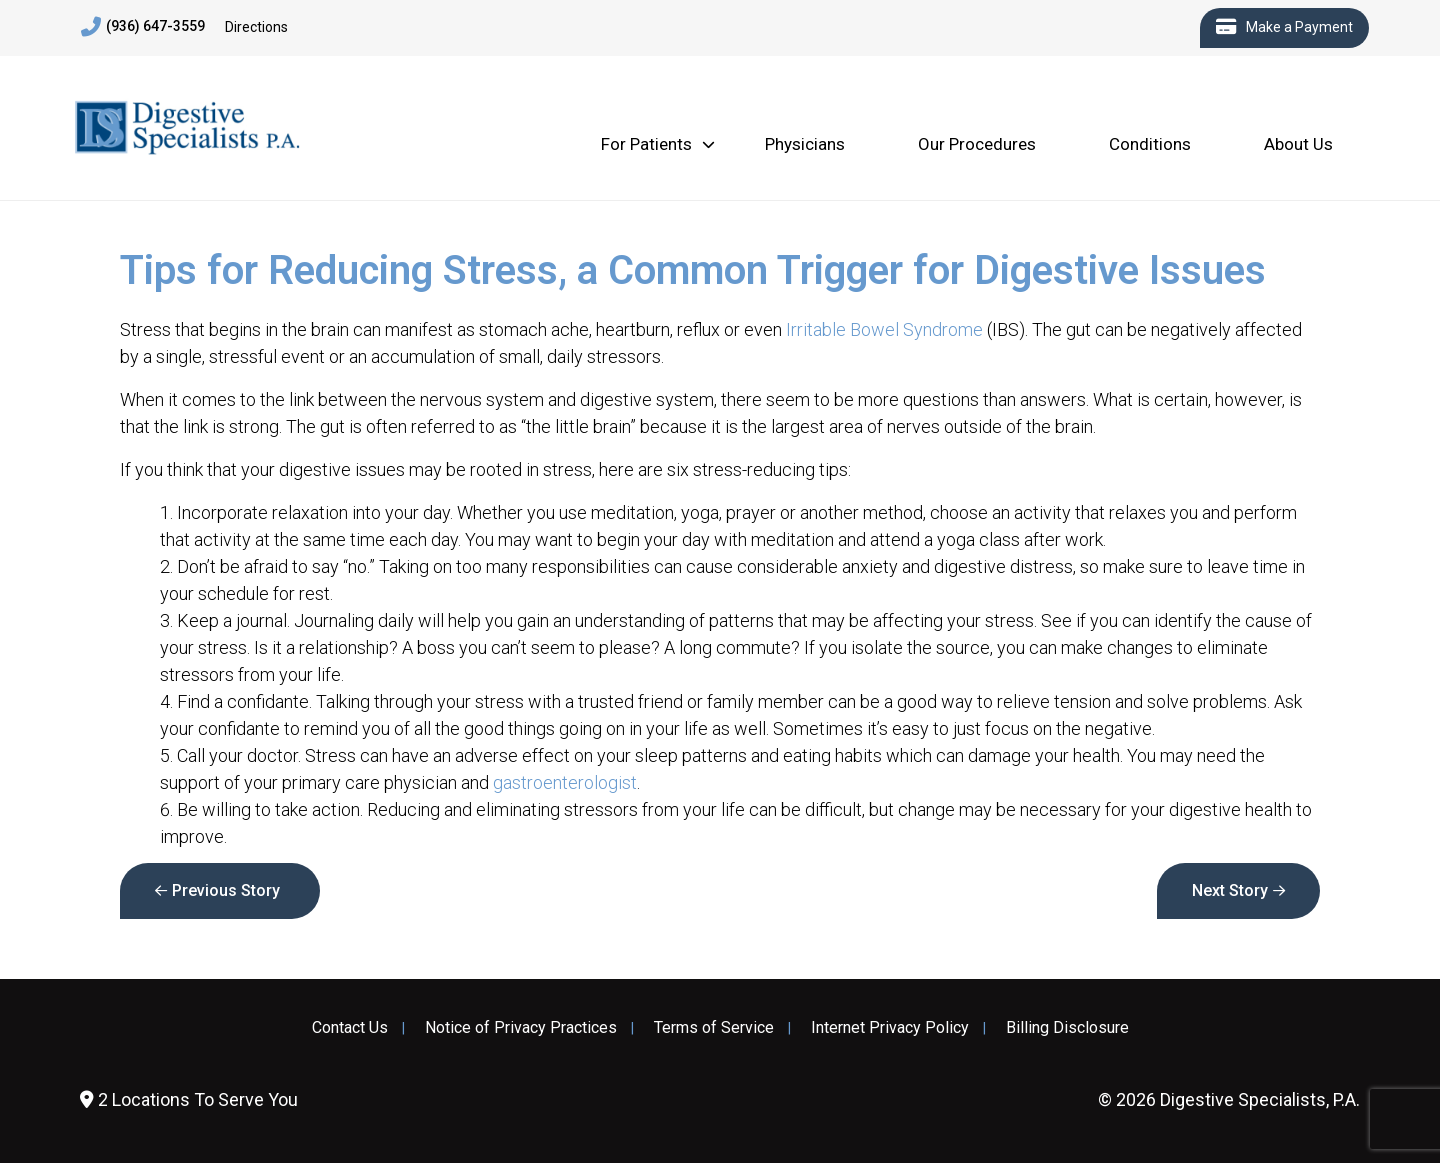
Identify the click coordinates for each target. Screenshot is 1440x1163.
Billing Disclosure (1067, 1028)
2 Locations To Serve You (189, 1099)
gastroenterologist (565, 782)
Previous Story (226, 890)
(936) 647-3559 (143, 27)
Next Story (1230, 890)
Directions (256, 27)
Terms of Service (714, 1028)
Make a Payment (1284, 28)
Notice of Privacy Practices (521, 1028)
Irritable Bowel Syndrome (884, 329)
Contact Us (350, 1028)
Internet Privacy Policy (890, 1028)
